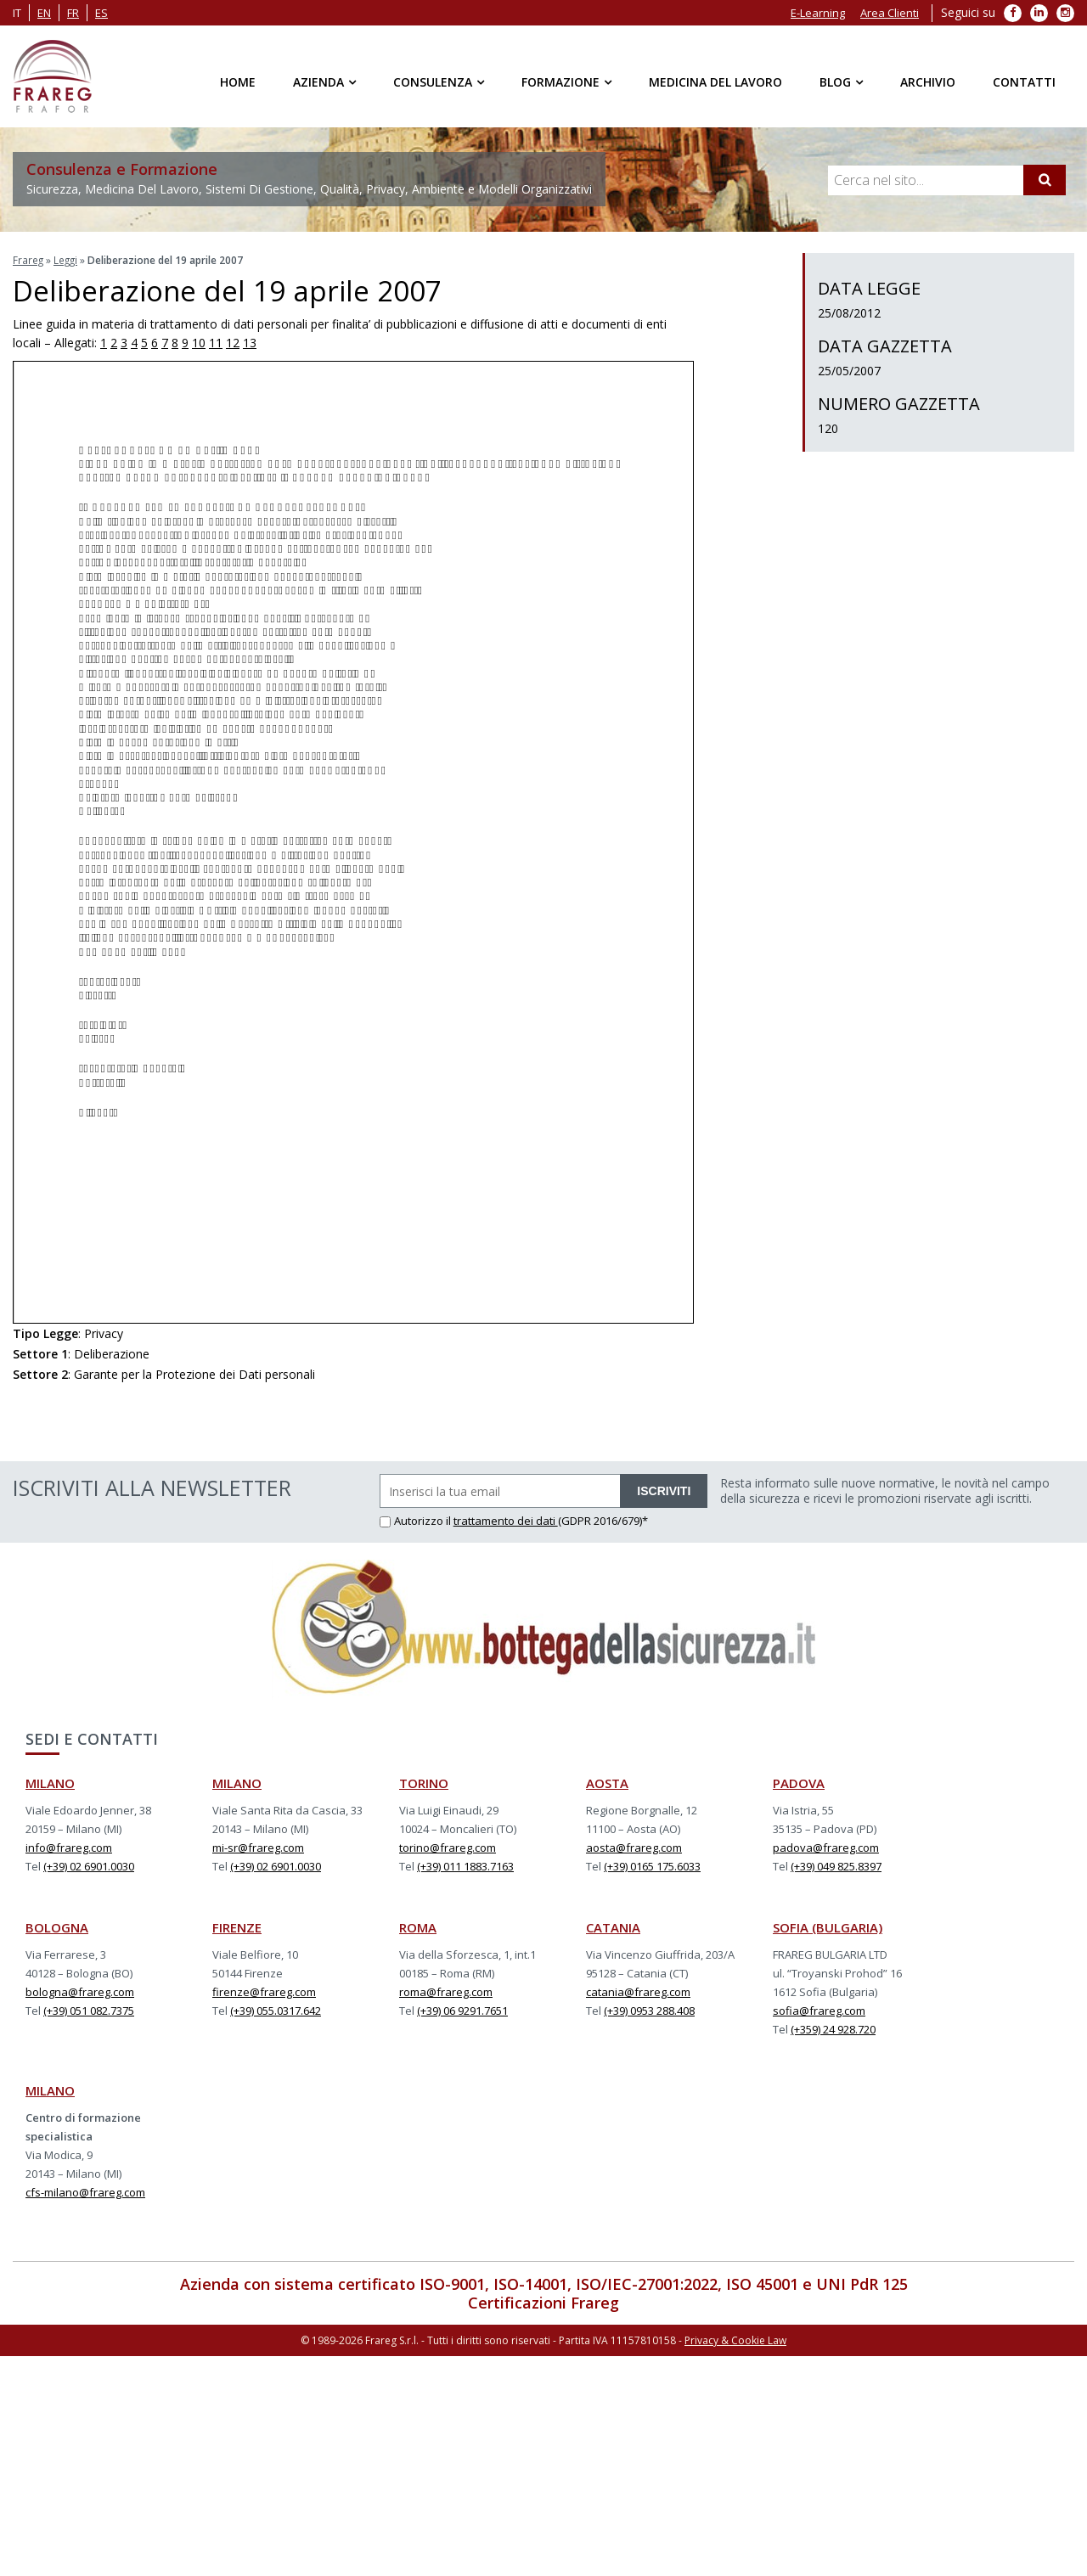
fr (73, 12)
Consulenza (432, 82)
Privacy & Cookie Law (735, 2338)
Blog (835, 82)
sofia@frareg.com (819, 2009)
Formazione (560, 82)
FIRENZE (237, 1926)
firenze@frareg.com (264, 1991)
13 (249, 342)
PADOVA (799, 1782)
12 (232, 342)
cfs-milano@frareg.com (85, 2191)
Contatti (1024, 82)
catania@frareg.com (638, 1991)
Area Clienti (889, 12)
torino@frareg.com (447, 1846)
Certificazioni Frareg (543, 2302)
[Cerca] (1044, 180)
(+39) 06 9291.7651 (462, 2009)
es (101, 12)
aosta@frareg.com (634, 1846)
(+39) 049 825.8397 (836, 1865)
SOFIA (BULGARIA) (827, 1926)
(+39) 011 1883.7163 (465, 1865)
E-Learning (818, 12)
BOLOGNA (56, 1926)
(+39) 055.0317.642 (275, 2009)
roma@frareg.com (446, 1991)
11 (215, 342)
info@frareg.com (68, 1846)
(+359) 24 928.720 (833, 2028)
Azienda (318, 82)
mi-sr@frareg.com (258, 1846)
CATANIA (613, 1926)
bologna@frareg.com (79, 1991)
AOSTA (607, 1782)
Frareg (28, 259)
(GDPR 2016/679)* (603, 1519)
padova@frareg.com (826, 1846)
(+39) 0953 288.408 (649, 2009)
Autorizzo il (416, 1519)
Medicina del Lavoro (715, 82)
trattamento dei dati (505, 1519)
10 (199, 342)
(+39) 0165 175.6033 (652, 1865)
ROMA (417, 1926)
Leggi (67, 259)
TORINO (423, 1782)
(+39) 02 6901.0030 (88, 1865)
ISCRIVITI (663, 1490)
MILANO (50, 1782)
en (44, 12)
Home (238, 82)
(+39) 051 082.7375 (88, 2009)
